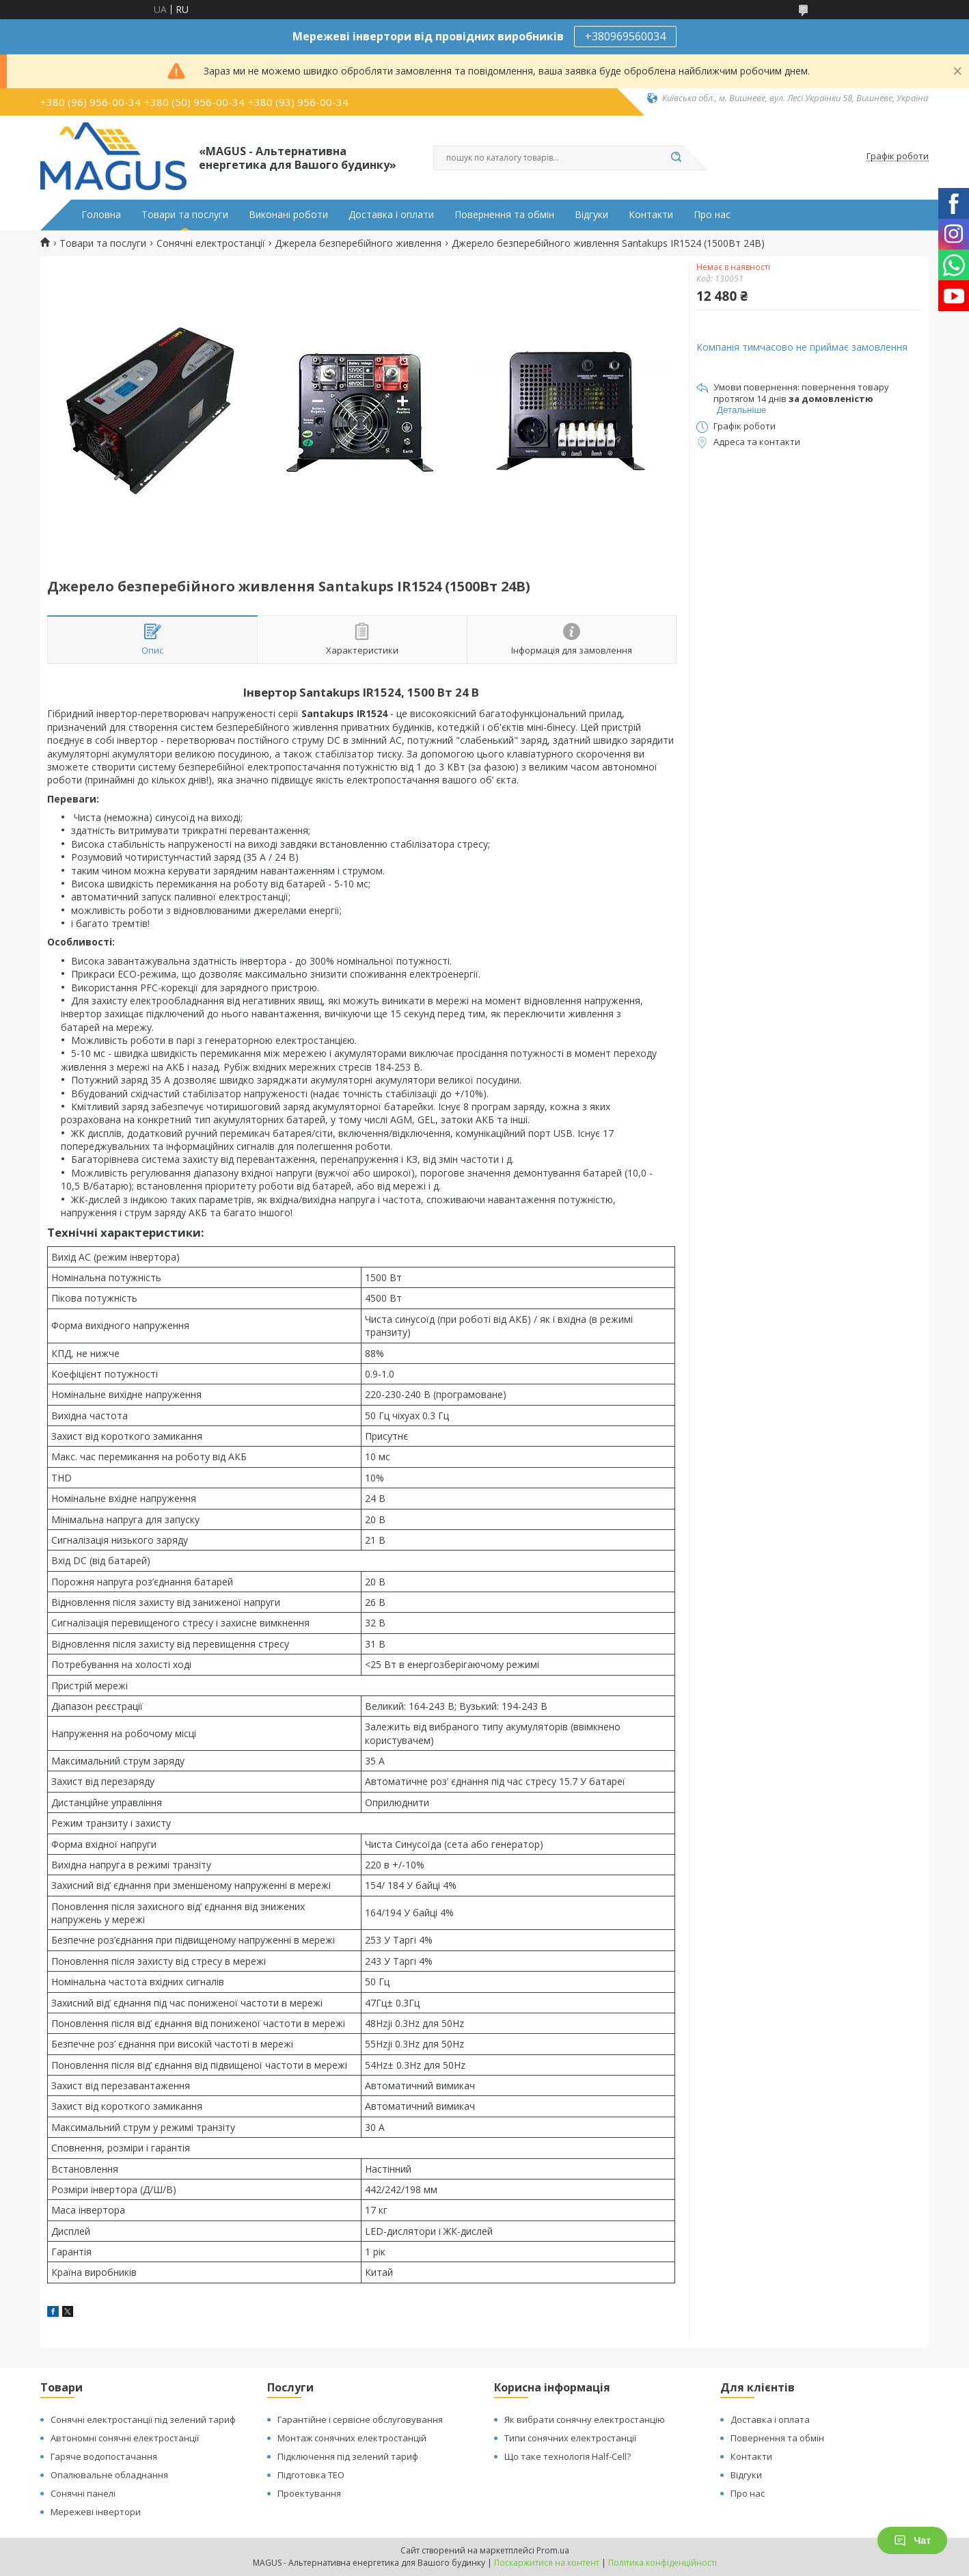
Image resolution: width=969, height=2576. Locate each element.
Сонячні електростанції (210, 243)
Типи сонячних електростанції (570, 2438)
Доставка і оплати (391, 214)
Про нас (712, 214)
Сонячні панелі (83, 2493)
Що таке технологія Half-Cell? (567, 2456)
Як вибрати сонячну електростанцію (584, 2419)
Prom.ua (552, 2550)
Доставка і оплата (770, 2419)
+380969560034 (625, 36)
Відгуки (591, 214)
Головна (101, 214)
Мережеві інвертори (96, 2512)
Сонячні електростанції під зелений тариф (143, 2419)
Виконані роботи (288, 214)
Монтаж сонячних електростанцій (351, 2438)
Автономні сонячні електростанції (125, 2438)
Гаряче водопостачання (104, 2456)
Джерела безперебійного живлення (358, 243)
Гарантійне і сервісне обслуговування (360, 2419)
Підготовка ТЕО (310, 2475)
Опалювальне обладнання (109, 2475)
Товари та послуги (184, 214)
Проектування (309, 2493)
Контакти (651, 214)
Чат (912, 2540)
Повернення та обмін (504, 214)
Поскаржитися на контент (546, 2562)
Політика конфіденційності (662, 2562)
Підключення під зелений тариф (347, 2456)
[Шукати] (676, 158)
